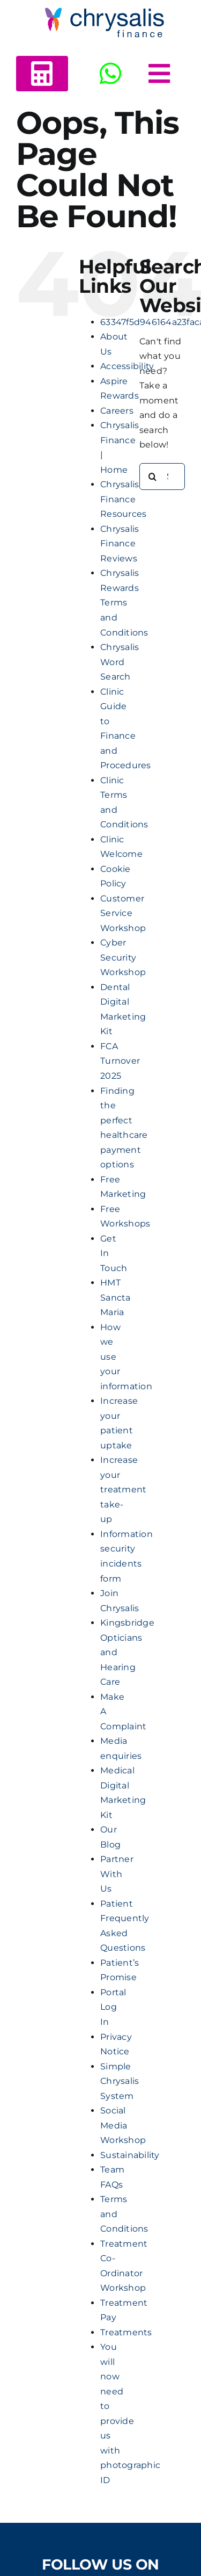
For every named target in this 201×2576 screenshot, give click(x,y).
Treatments (126, 2332)
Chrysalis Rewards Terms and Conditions (124, 602)
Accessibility (127, 366)
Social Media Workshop (123, 2125)
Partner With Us (116, 1874)
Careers (116, 411)
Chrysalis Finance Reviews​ (119, 544)
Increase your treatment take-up (123, 1489)
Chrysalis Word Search (119, 662)
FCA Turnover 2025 (120, 1061)
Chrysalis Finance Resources (123, 499)
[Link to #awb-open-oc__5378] (159, 73)
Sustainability (129, 2155)
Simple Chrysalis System (119, 2081)
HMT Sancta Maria (115, 1297)
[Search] (152, 476)
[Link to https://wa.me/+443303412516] (110, 73)
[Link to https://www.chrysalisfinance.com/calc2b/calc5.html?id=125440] (42, 73)
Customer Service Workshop (123, 913)
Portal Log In (113, 2007)
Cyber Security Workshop (123, 957)
